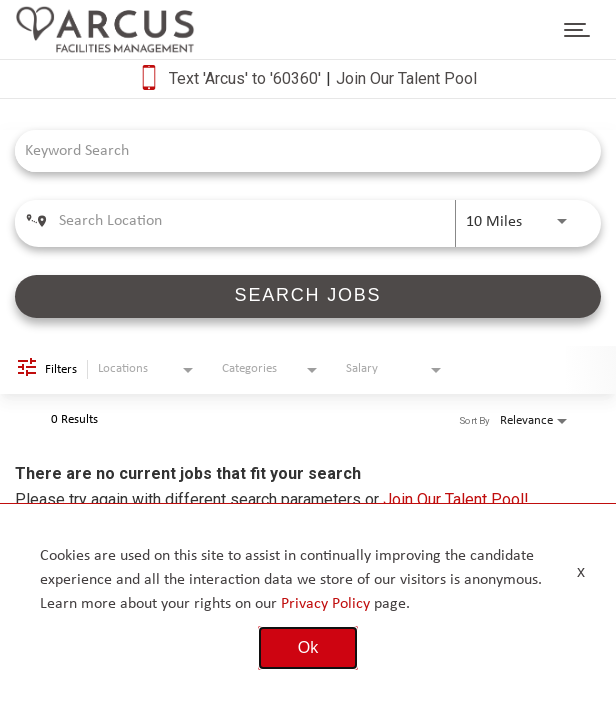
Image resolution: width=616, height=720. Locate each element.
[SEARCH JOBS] (308, 296)
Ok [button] (308, 647)
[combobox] (298, 150)
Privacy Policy (325, 604)
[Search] (308, 296)
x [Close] (581, 571)
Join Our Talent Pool (406, 78)
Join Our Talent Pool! (456, 499)
